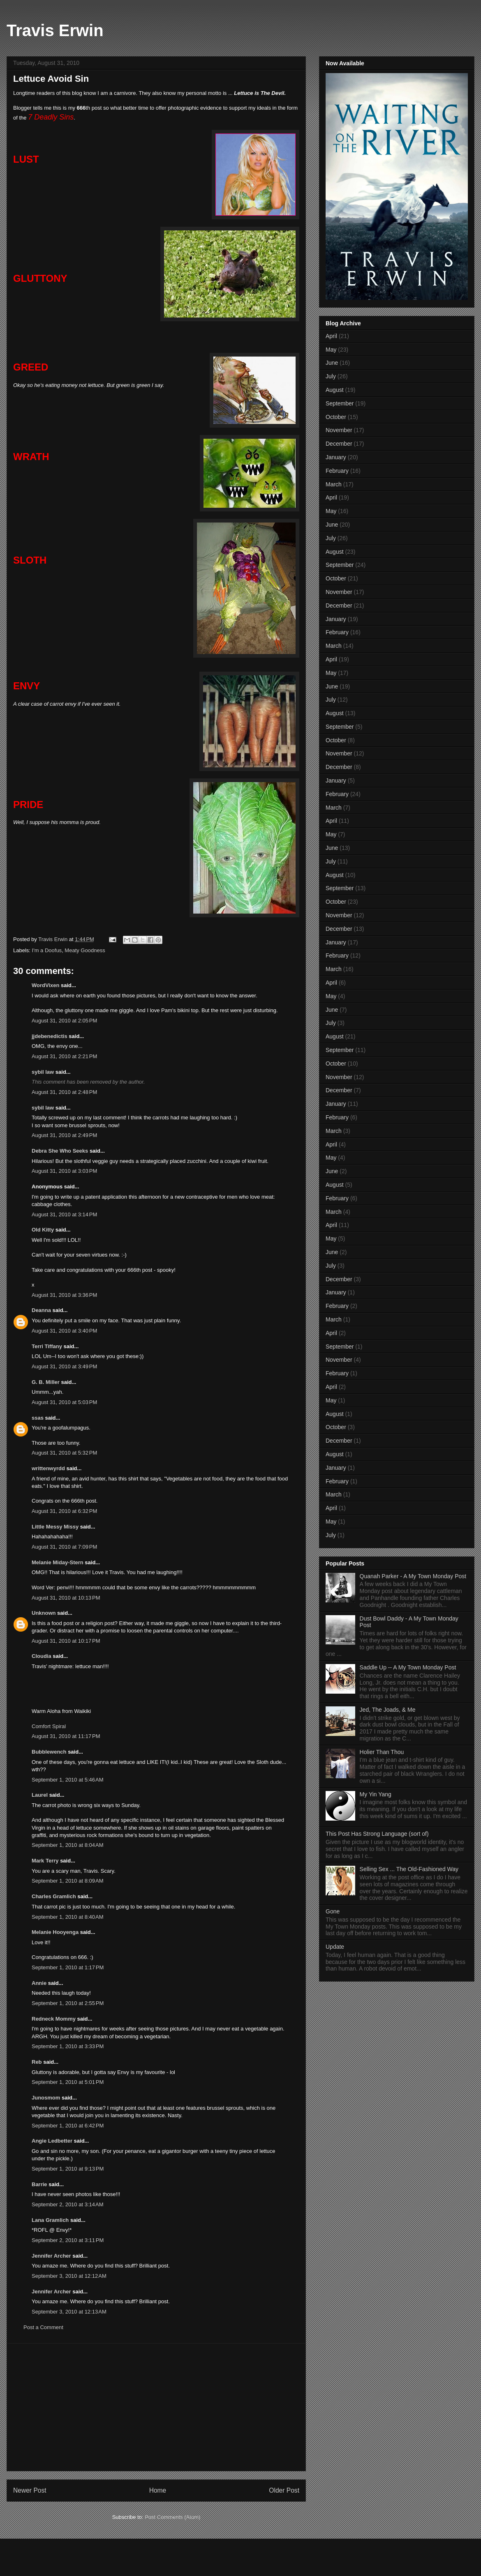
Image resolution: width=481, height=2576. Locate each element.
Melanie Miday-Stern (57, 1562)
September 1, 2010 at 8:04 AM (68, 1845)
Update (335, 1946)
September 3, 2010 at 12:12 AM (69, 2276)
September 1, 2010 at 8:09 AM (68, 1881)
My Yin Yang (375, 1794)
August (335, 390)
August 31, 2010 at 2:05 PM (64, 1021)
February (337, 470)
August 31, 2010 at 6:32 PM (64, 1511)
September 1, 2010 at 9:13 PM (68, 2169)
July (331, 376)
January (336, 457)
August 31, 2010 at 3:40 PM (64, 1331)
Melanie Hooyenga (55, 1932)
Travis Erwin (55, 30)
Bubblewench (49, 1752)
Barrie (39, 2184)
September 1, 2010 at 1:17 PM (68, 1967)
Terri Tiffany (47, 1346)
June (332, 362)
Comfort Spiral (49, 1726)
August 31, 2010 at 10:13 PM (66, 1598)
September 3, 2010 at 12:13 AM (69, 2312)
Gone (333, 1911)
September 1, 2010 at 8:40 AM (68, 1917)
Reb (37, 2062)
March (334, 484)
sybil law (43, 1072)
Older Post (284, 2490)
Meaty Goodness (85, 950)
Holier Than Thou (382, 1752)
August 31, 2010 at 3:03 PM (64, 1171)
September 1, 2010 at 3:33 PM (68, 2046)
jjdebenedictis (49, 1036)
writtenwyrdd (48, 1468)
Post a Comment (43, 2327)
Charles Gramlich (54, 1896)
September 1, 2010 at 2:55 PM (68, 2003)
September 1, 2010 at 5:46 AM (68, 1780)
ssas (38, 1418)
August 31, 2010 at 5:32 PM (64, 1453)
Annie (39, 1983)
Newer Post (29, 2490)
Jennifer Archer (51, 2256)
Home (157, 2490)
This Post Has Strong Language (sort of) (377, 1833)
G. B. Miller (46, 1382)
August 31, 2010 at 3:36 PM (64, 1295)
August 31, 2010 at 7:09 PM (64, 1547)
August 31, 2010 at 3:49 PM (64, 1366)
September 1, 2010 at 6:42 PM (68, 2125)
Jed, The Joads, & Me (388, 1709)
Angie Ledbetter (52, 2141)
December (339, 443)
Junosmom (46, 2098)
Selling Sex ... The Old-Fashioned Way (409, 1869)
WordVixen (45, 985)
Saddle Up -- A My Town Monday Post (408, 1667)
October (336, 417)
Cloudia (41, 1656)
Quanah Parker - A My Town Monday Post (413, 1576)
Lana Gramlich (50, 2220)
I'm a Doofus (47, 950)
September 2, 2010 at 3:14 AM (68, 2204)
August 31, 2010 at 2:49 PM (64, 1135)
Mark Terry (45, 1861)
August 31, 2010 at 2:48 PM (64, 1092)
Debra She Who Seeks (60, 1151)
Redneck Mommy (54, 2019)
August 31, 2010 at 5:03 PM (64, 1402)
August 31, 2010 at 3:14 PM (64, 1214)
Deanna (41, 1310)
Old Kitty (43, 1230)
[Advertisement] (156, 2407)
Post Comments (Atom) (172, 2517)
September (340, 403)
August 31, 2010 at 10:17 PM (66, 1641)
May (331, 349)
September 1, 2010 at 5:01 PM (68, 2082)
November (339, 430)
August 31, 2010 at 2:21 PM (64, 1056)
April (331, 336)
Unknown (44, 1613)
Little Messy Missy (55, 1527)
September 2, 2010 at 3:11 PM (68, 2240)
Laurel (40, 1795)
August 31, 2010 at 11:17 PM (66, 1736)
